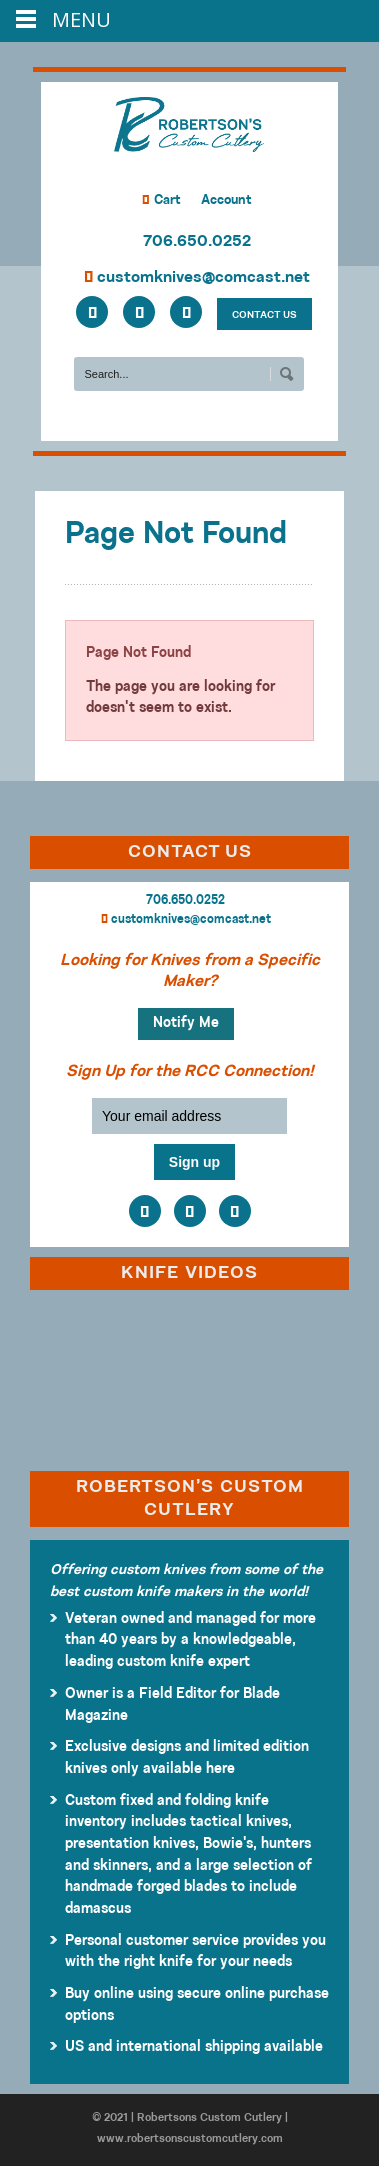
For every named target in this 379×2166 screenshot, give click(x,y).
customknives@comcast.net (197, 278)
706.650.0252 (197, 242)
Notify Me (186, 1023)
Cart (161, 200)
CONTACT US (264, 315)
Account (226, 200)
